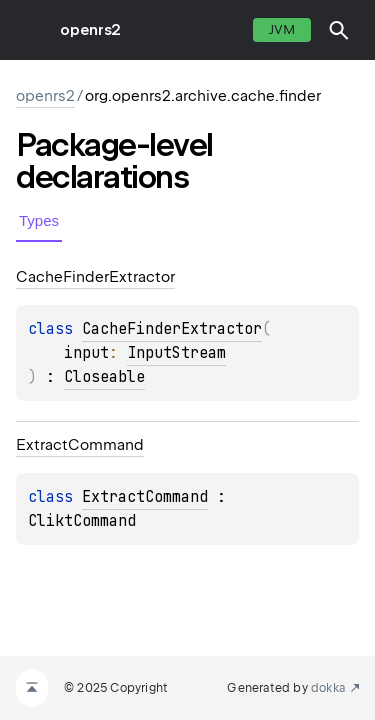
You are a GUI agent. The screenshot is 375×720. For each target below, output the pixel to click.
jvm (282, 29)
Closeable (104, 377)
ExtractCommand (145, 497)
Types (39, 220)
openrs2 (90, 30)
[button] (339, 30)
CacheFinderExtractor (172, 329)
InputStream (176, 353)
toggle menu (30, 30)
